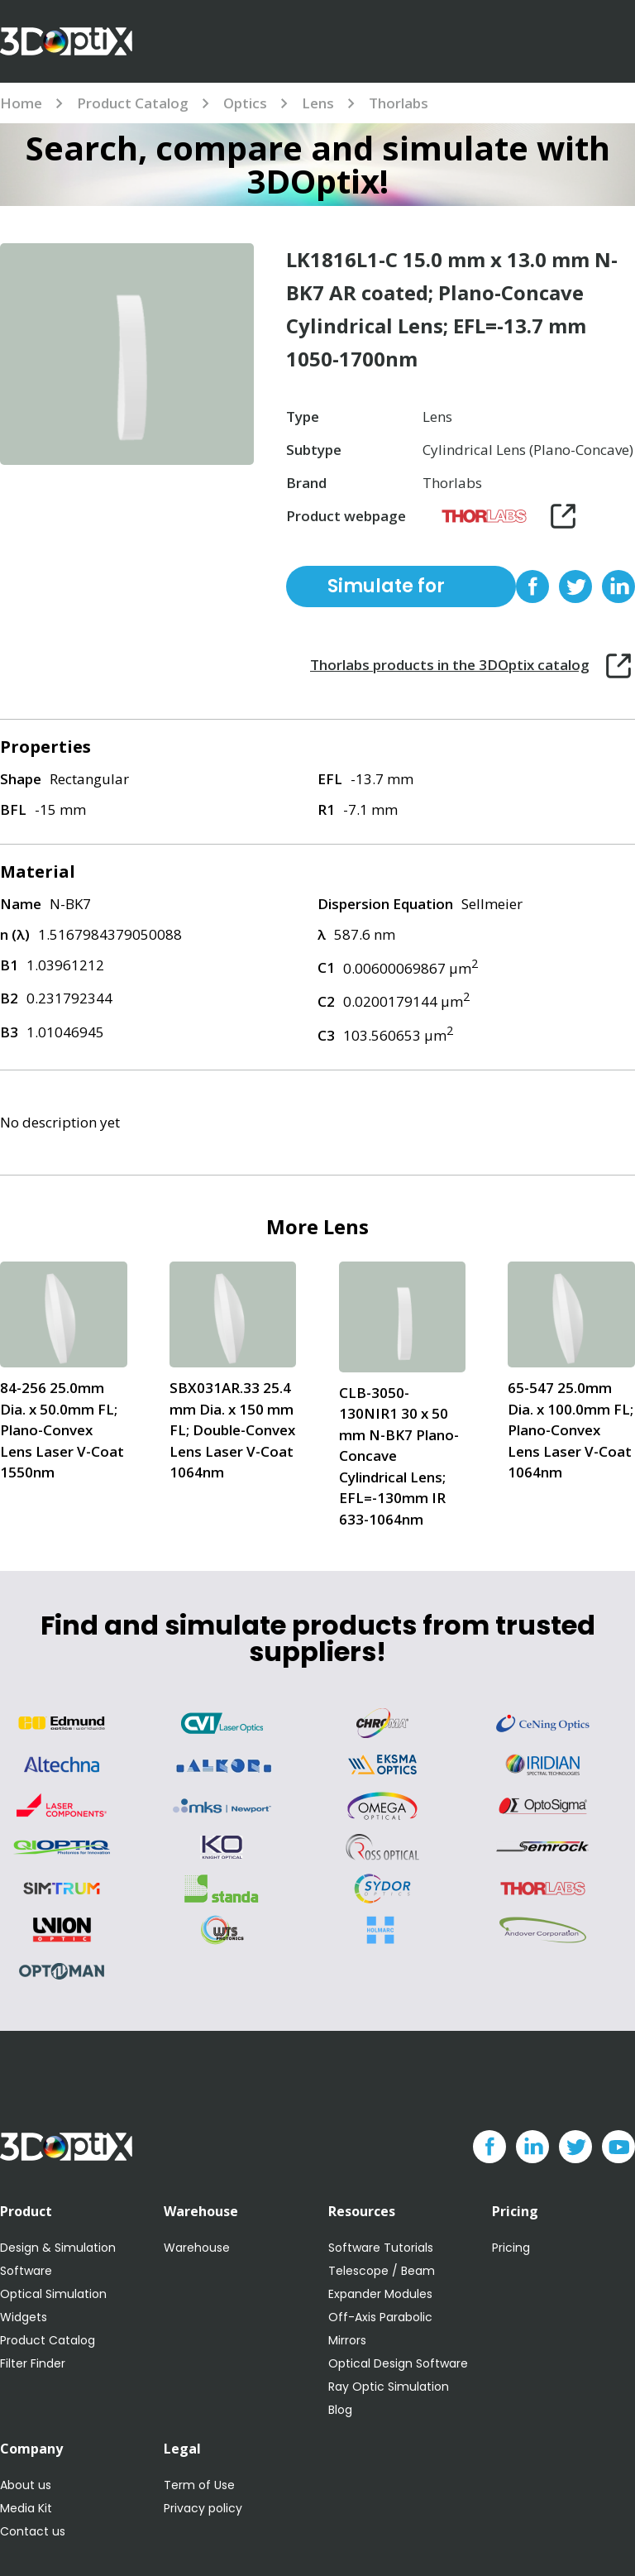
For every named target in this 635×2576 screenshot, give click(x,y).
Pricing (511, 2247)
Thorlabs (398, 103)
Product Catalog (133, 103)
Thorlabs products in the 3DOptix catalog (450, 664)
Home (21, 103)
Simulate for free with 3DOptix (386, 590)
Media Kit (26, 2508)
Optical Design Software (398, 2363)
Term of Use (199, 2485)
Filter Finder (32, 2363)
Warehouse (197, 2247)
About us (25, 2485)
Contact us (32, 2531)
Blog (340, 2409)
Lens (318, 103)
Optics (245, 103)
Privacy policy (203, 2508)
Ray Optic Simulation (388, 2386)
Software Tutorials (380, 2247)
